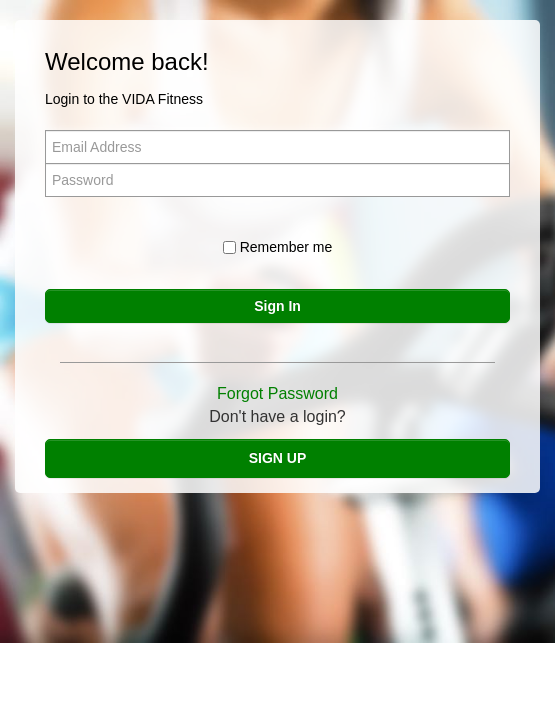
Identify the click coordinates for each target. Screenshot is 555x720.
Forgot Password (277, 393)
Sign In (277, 306)
